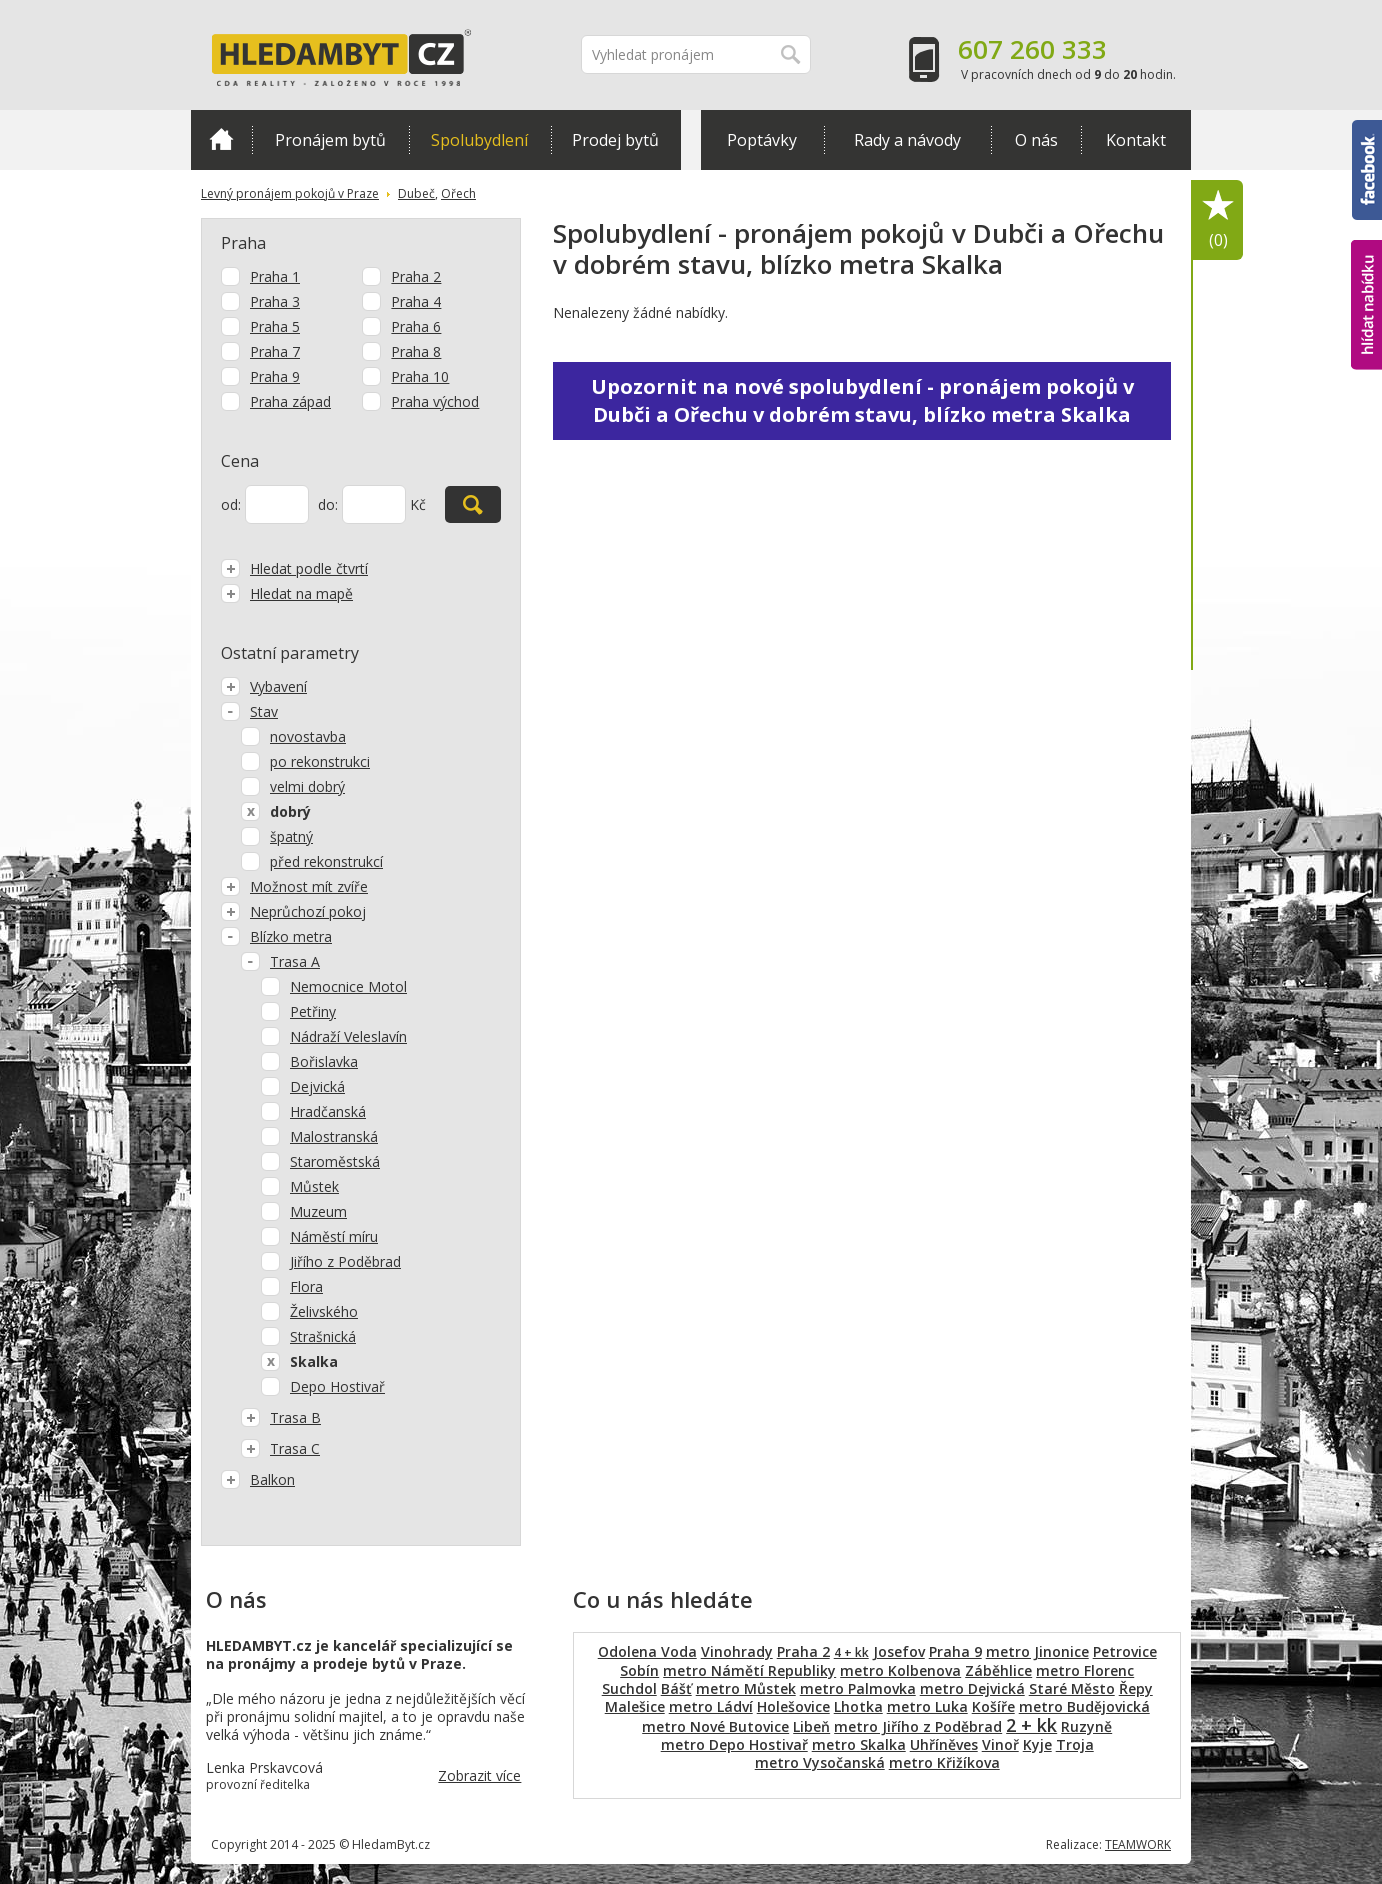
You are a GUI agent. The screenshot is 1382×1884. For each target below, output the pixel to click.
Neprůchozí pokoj (293, 911)
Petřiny (313, 1011)
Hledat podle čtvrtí (294, 568)
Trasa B (281, 1417)
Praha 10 (420, 376)
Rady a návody (907, 140)
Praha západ (290, 401)
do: (328, 504)
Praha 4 (416, 301)
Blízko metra (276, 936)
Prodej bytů (615, 140)
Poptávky (762, 140)
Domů (221, 139)
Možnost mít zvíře (294, 886)
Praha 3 (275, 301)
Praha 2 (416, 276)
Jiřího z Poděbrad (345, 1261)
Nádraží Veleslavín (348, 1036)
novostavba (308, 736)
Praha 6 (416, 326)
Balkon (258, 1479)
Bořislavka (324, 1061)
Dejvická (317, 1086)
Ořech (458, 193)
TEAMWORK (1138, 1844)
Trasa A (280, 961)
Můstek (314, 1186)
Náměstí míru (334, 1236)
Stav (249, 711)
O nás (1036, 140)
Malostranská (334, 1136)
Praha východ (435, 401)
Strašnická (323, 1336)
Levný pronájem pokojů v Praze (290, 193)
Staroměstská (335, 1161)
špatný (291, 836)
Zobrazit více (479, 1775)
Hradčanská (328, 1111)
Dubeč (416, 193)
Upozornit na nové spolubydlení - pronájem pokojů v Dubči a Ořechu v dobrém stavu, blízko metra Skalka (862, 400)
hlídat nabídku (1366, 305)
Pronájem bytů (330, 140)
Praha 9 (275, 376)
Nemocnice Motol (348, 986)
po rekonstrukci (320, 761)
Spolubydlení (479, 140)
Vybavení (264, 686)
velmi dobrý (307, 786)
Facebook (1367, 170)
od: (231, 504)
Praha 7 (275, 351)
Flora (306, 1286)
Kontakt (1136, 140)
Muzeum (318, 1211)
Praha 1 (275, 276)
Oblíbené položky (1218, 220)
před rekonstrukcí (326, 861)
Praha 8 (416, 351)
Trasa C (280, 1448)
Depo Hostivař (337, 1386)
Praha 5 (275, 326)
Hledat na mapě (287, 593)
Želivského (324, 1311)
